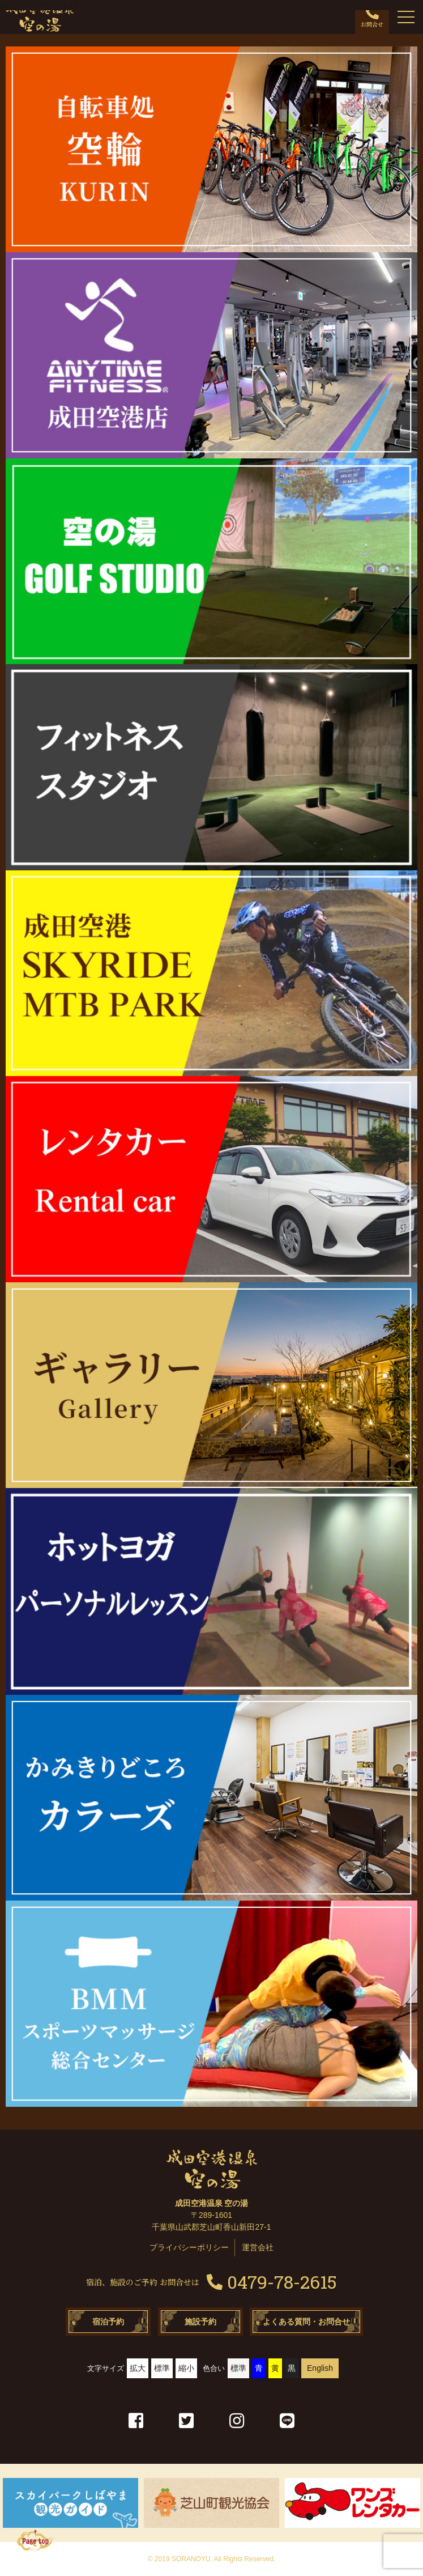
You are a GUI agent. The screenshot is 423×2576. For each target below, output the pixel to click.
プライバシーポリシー (189, 2247)
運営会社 (258, 2247)
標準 (162, 2368)
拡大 (138, 2368)
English (320, 2368)
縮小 (186, 2368)
